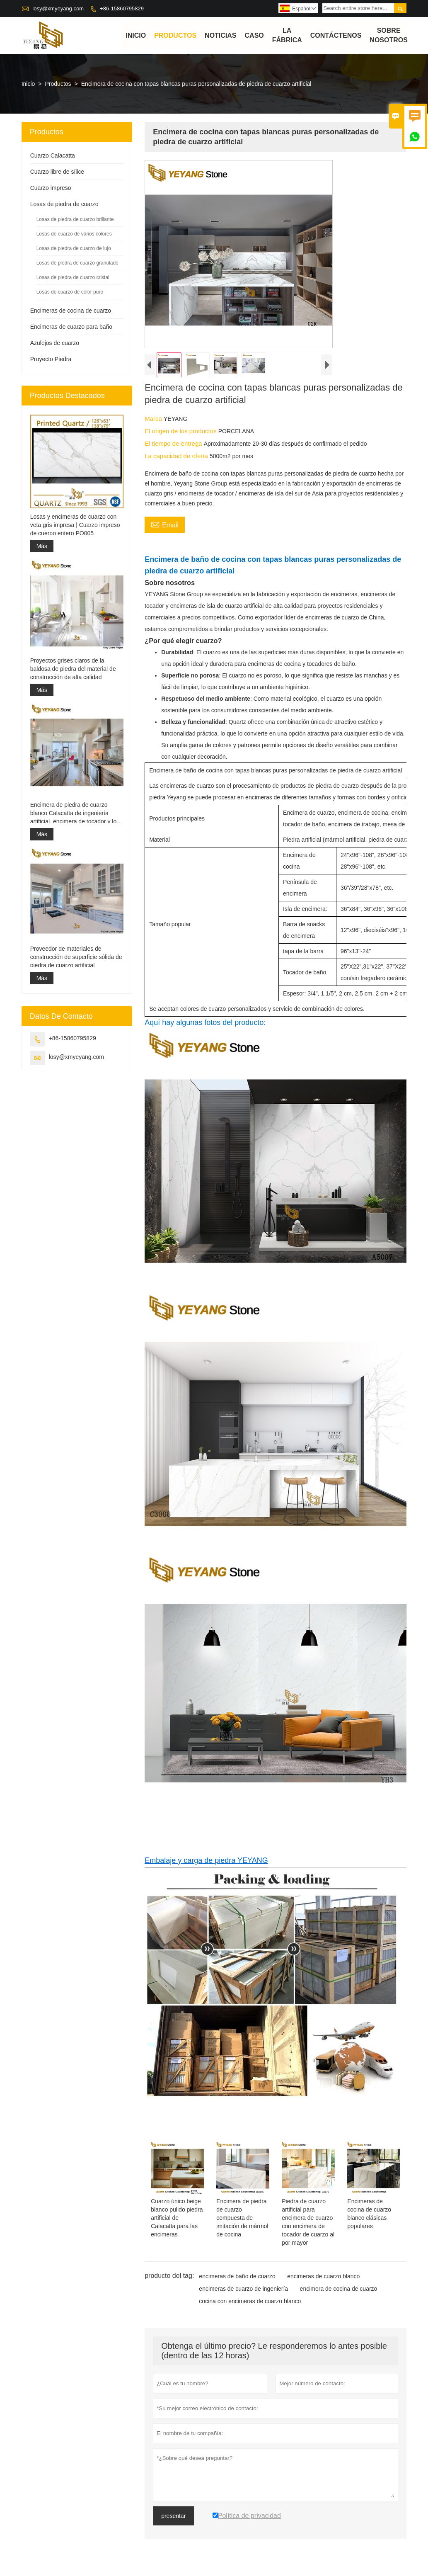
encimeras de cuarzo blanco (323, 2276)
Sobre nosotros (389, 35)
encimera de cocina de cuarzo (338, 2288)
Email (165, 524)
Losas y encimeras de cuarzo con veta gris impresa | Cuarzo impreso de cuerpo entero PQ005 (75, 525)
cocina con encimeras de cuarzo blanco (250, 2301)
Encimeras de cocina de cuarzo (70, 311)
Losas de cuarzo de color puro (69, 292)
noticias (220, 35)
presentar (173, 2516)
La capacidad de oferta (177, 456)
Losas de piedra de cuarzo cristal (72, 278)
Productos (175, 35)
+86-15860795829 (122, 8)
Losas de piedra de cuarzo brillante (75, 220)
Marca (154, 418)
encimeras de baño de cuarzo (237, 2276)
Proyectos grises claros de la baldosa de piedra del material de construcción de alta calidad (73, 669)
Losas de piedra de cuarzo (64, 204)
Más (41, 546)
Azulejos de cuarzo (54, 343)
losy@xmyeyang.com (58, 8)
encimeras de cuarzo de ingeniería (243, 2288)
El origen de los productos (181, 431)
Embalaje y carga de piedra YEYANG (206, 1860)
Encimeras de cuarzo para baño (71, 327)
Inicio (136, 35)
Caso (254, 35)
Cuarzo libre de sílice (57, 172)
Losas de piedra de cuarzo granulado (77, 263)
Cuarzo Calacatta (52, 156)
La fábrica (287, 35)
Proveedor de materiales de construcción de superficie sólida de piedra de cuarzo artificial (76, 957)
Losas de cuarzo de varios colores (74, 234)
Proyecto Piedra (51, 359)
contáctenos (336, 35)
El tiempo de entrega (174, 443)
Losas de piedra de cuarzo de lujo (73, 249)
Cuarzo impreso (50, 188)
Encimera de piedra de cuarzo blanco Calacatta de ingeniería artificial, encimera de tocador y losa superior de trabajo (76, 813)
